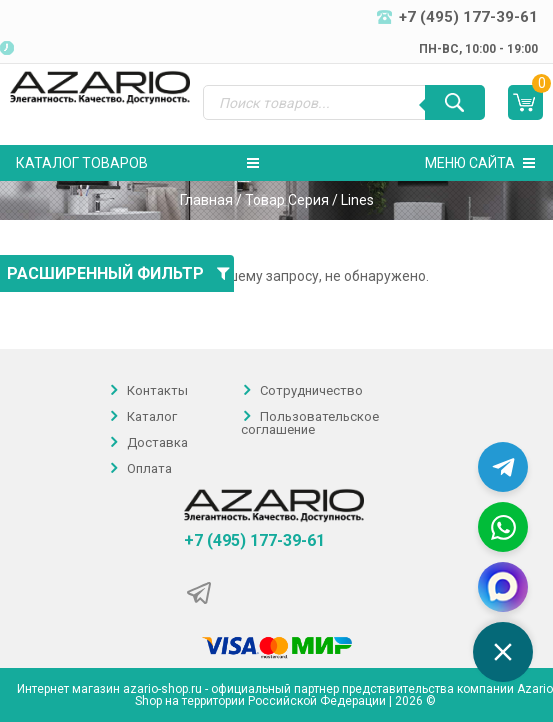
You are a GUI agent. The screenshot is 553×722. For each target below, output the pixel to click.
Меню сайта (480, 163)
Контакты (157, 390)
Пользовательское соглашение (310, 423)
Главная (206, 200)
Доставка (157, 442)
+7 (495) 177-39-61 (254, 541)
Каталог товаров (137, 163)
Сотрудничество (311, 390)
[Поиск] (455, 102)
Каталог (152, 416)
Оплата (149, 468)
